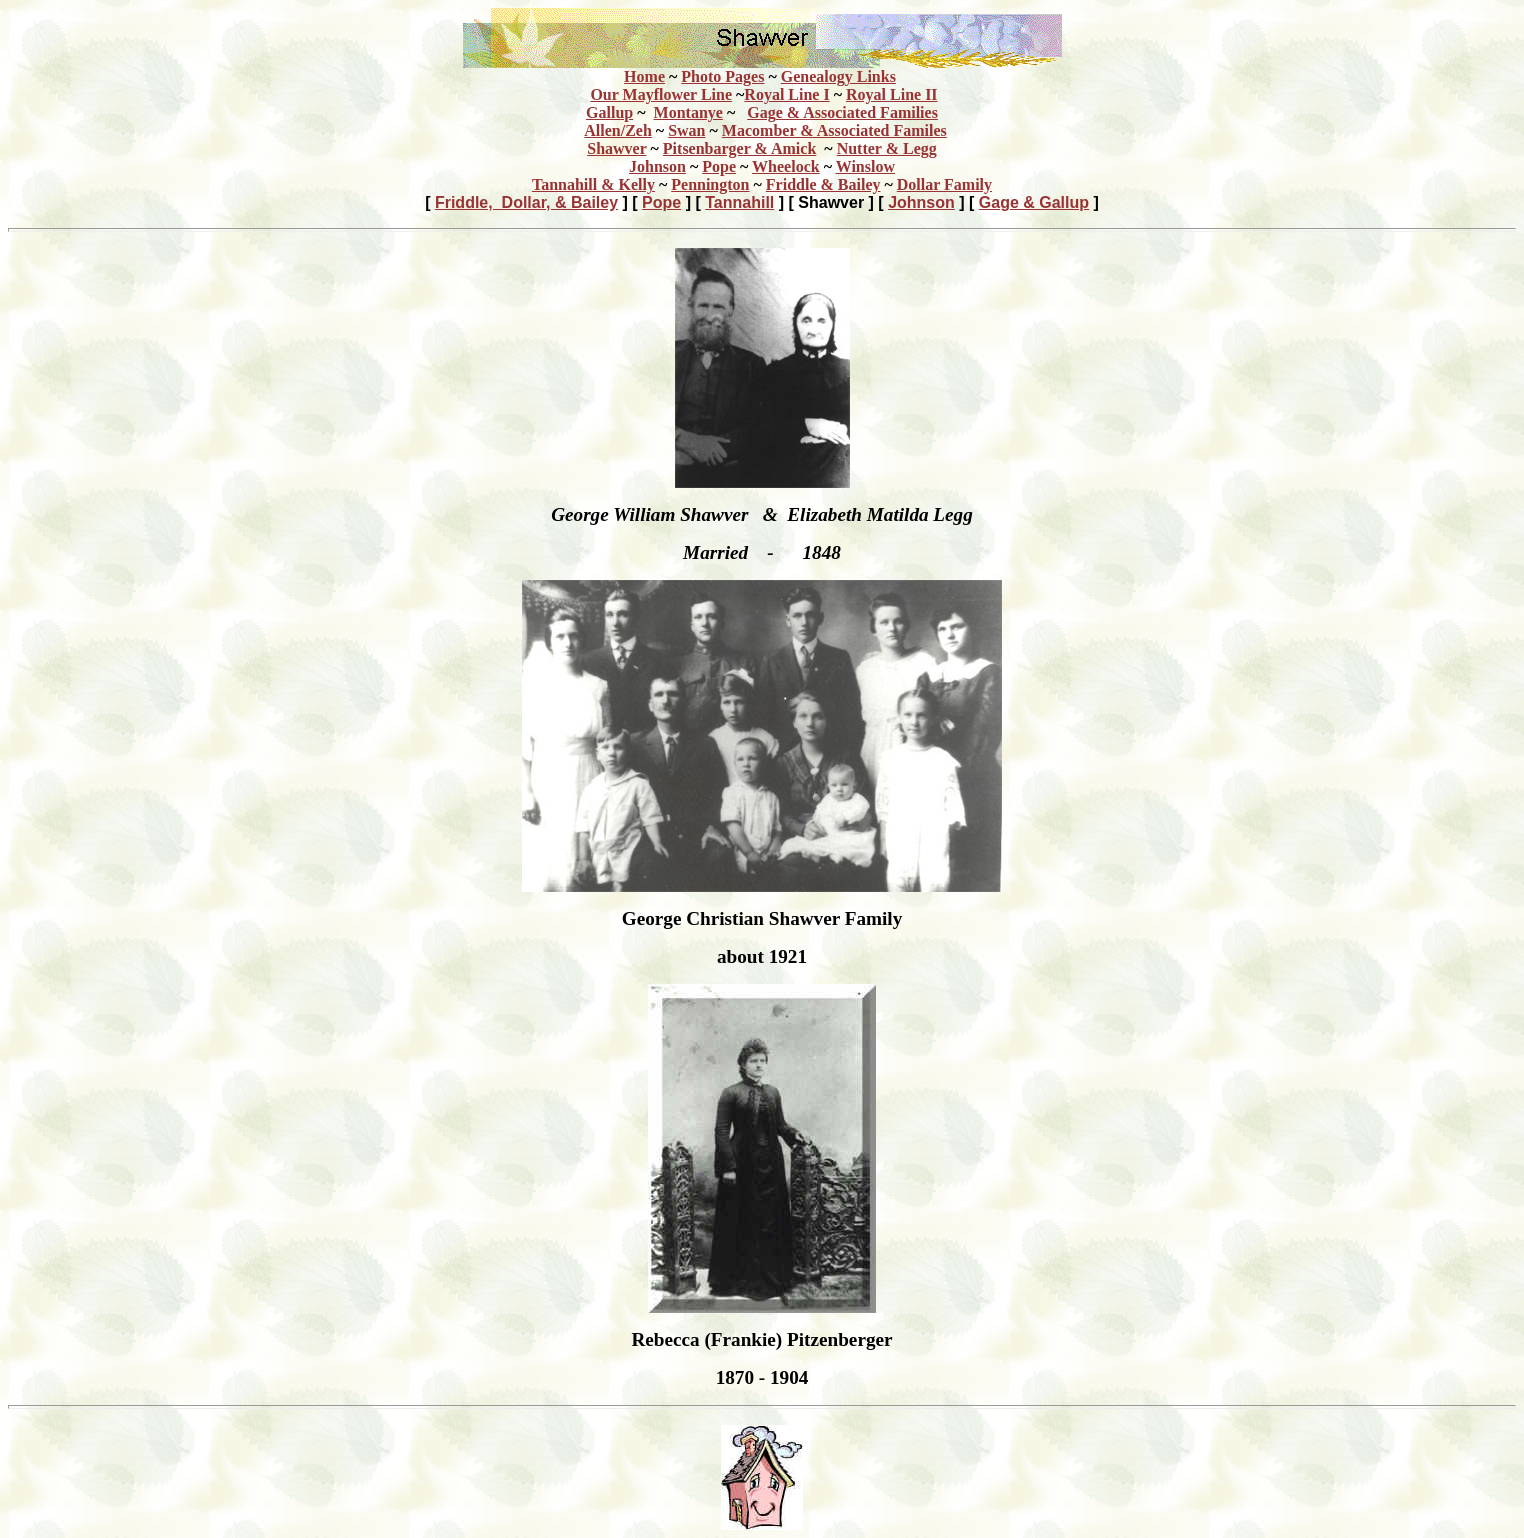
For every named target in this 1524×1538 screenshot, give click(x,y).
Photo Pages (722, 76)
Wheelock (786, 166)
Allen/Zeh (618, 130)
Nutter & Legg (887, 148)
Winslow (865, 166)
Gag (842, 112)
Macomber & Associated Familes (834, 130)
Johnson (657, 166)
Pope (719, 166)
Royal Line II (892, 94)
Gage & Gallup (1034, 202)
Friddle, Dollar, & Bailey (526, 202)
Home (644, 76)
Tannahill (739, 202)
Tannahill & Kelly (593, 184)
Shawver (616, 148)
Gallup (609, 112)
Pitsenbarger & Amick (739, 148)
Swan (686, 130)
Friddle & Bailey (823, 184)
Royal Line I (786, 94)
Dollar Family (944, 184)
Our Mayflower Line (661, 94)
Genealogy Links (838, 76)
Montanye (688, 112)
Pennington (710, 184)
